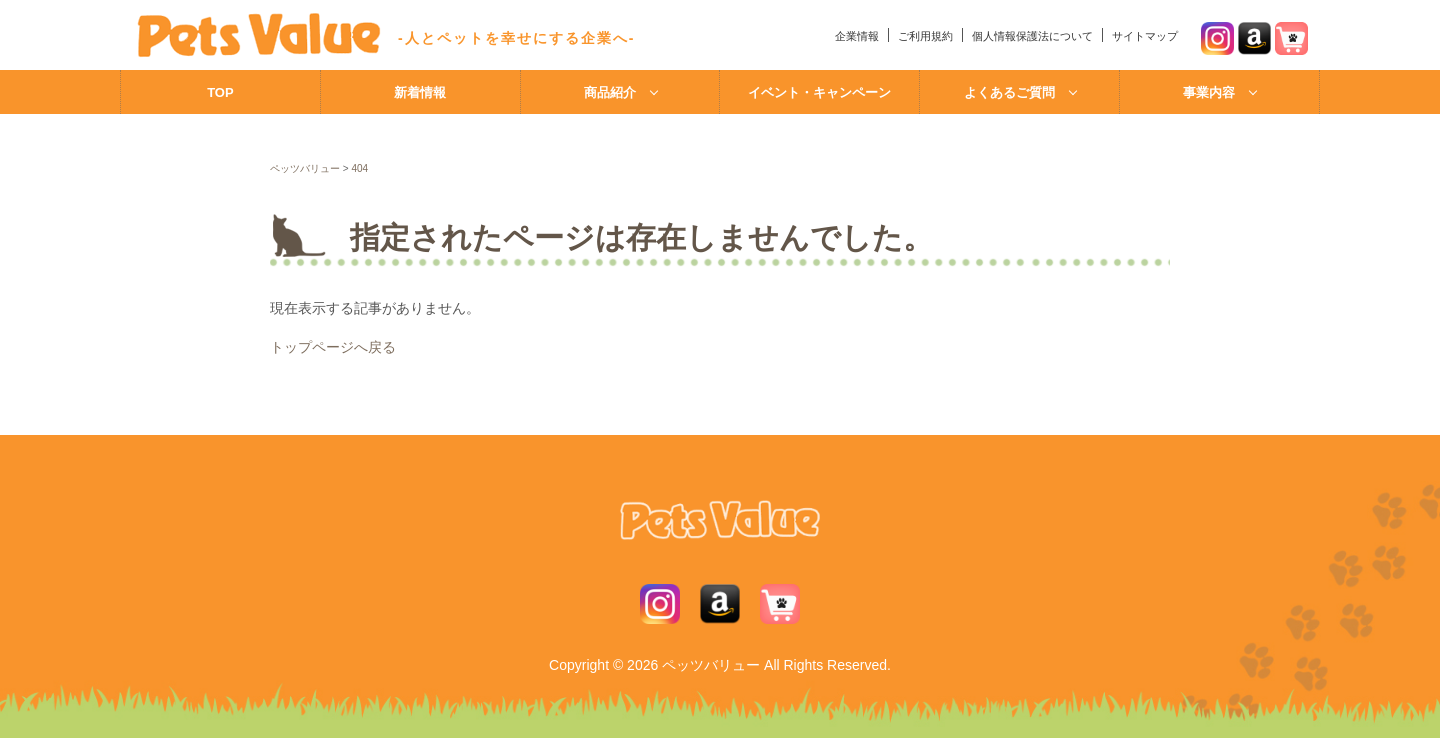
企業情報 (857, 36)
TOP (220, 92)
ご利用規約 (925, 36)
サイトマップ (1145, 36)
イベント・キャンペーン (819, 92)
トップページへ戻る (333, 347)
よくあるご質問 (1009, 92)
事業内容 (1209, 92)
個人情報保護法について (1032, 36)
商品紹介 (610, 92)
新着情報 (420, 92)
